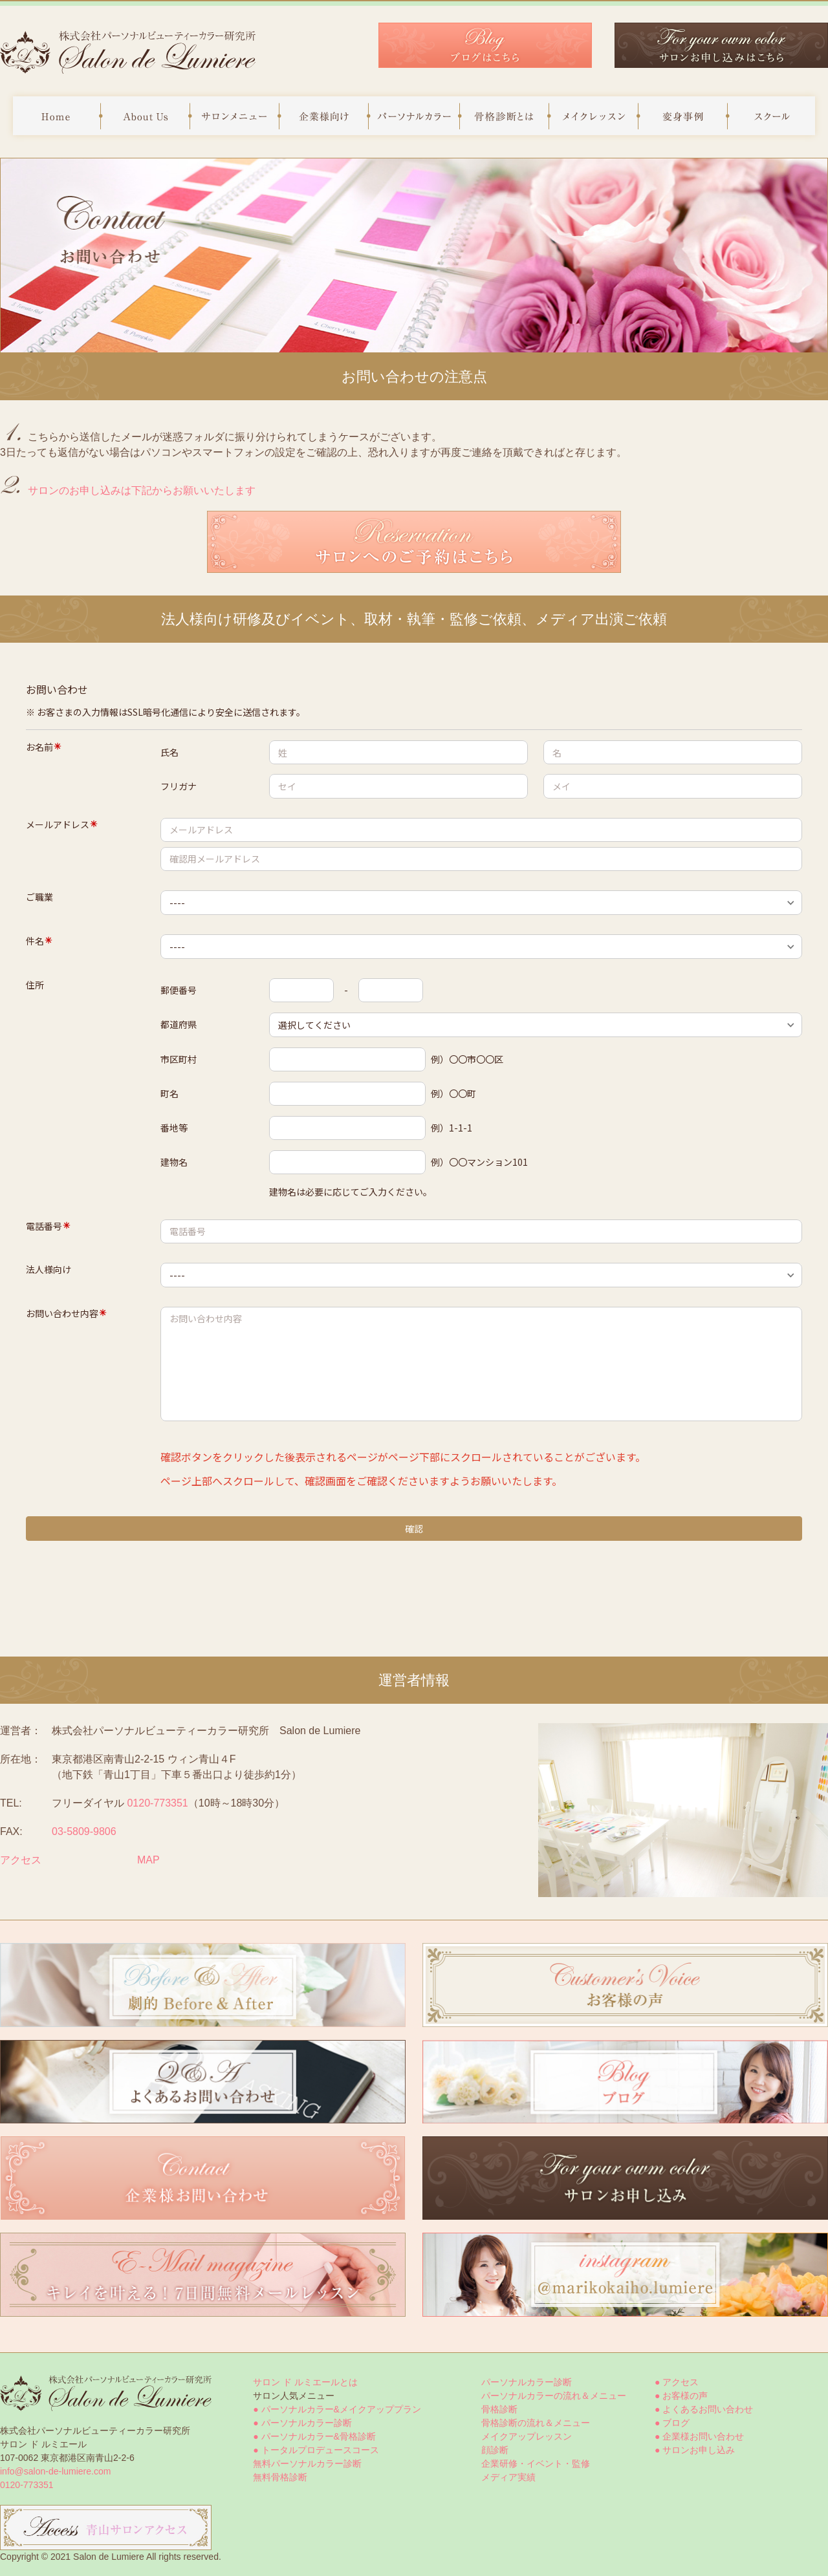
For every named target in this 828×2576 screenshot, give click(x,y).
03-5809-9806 (84, 1831)
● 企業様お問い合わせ (699, 2436)
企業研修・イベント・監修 (535, 2463)
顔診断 (494, 2450)
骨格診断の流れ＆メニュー (535, 2423)
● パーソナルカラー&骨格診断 (314, 2436)
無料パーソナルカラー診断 (307, 2463)
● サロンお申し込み (695, 2450)
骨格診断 (499, 2409)
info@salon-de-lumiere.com (55, 2471)
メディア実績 (508, 2477)
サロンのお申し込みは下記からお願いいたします (142, 489)
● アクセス (677, 2382)
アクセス (20, 1859)
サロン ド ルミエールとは (305, 2382)
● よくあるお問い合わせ (704, 2409)
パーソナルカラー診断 (526, 2382)
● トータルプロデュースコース (315, 2450)
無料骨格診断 (280, 2477)
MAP (148, 1859)
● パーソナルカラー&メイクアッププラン (337, 2409)
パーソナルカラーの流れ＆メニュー (553, 2395)
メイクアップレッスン (526, 2436)
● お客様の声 (681, 2395)
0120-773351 (157, 1803)
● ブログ (672, 2423)
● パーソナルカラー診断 (302, 2423)
